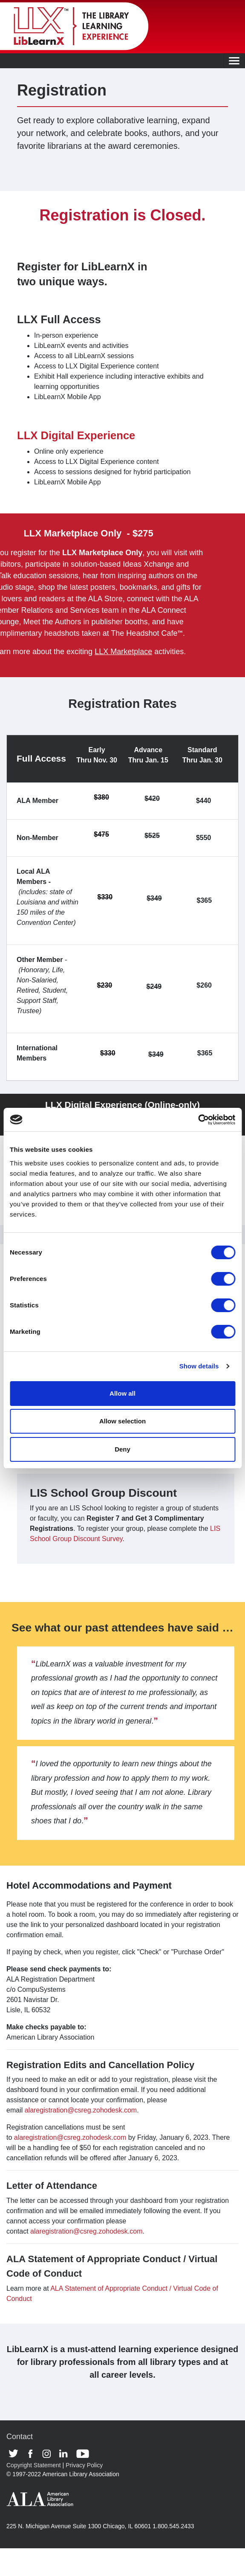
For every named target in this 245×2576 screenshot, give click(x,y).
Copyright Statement (33, 2465)
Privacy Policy (84, 2465)
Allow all (122, 1393)
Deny (122, 1449)
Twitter (16, 2453)
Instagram (48, 2453)
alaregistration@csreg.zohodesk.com (81, 2110)
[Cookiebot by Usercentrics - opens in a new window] (198, 1119)
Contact (19, 2436)
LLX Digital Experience (76, 435)
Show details (199, 1366)
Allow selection (122, 1421)
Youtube (82, 2453)
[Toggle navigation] (234, 60)
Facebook (33, 2453)
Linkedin (65, 2453)
